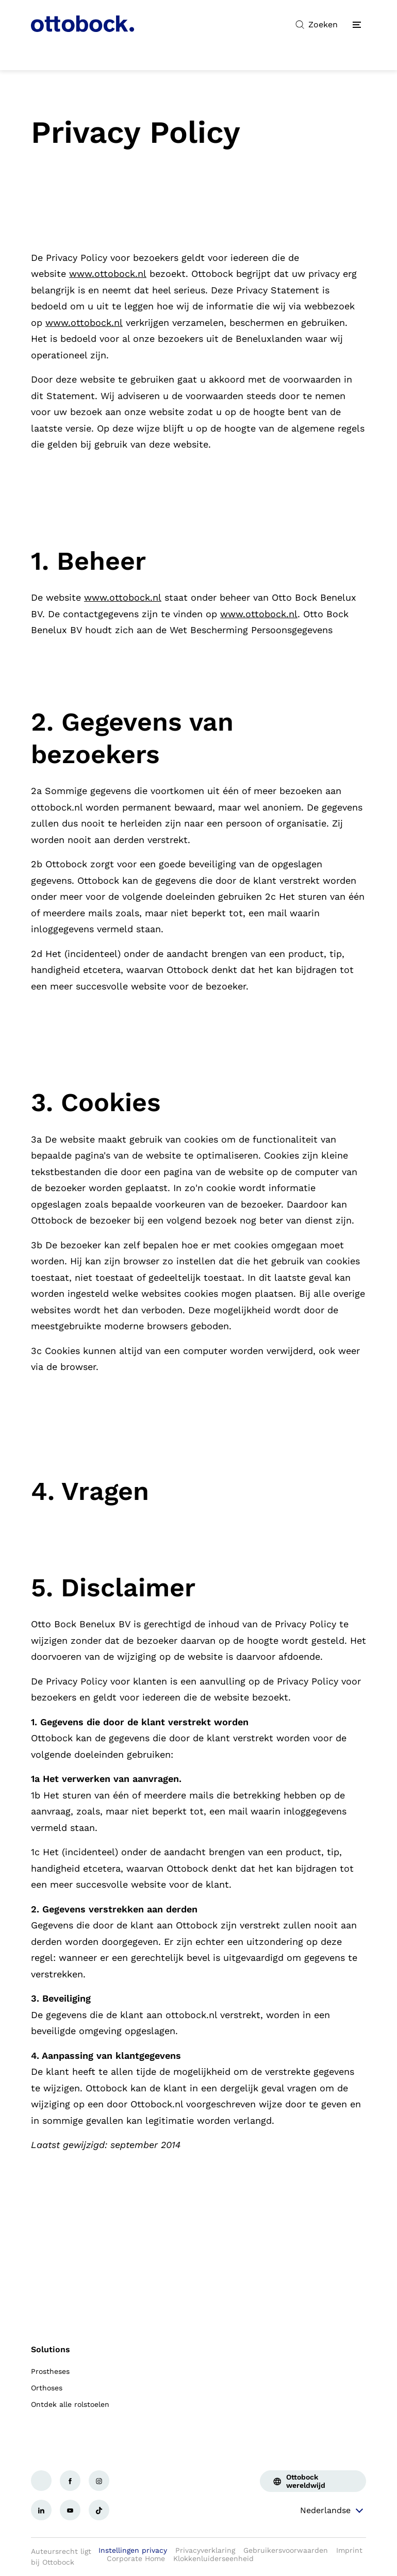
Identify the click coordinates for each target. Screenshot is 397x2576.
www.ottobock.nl (107, 273)
